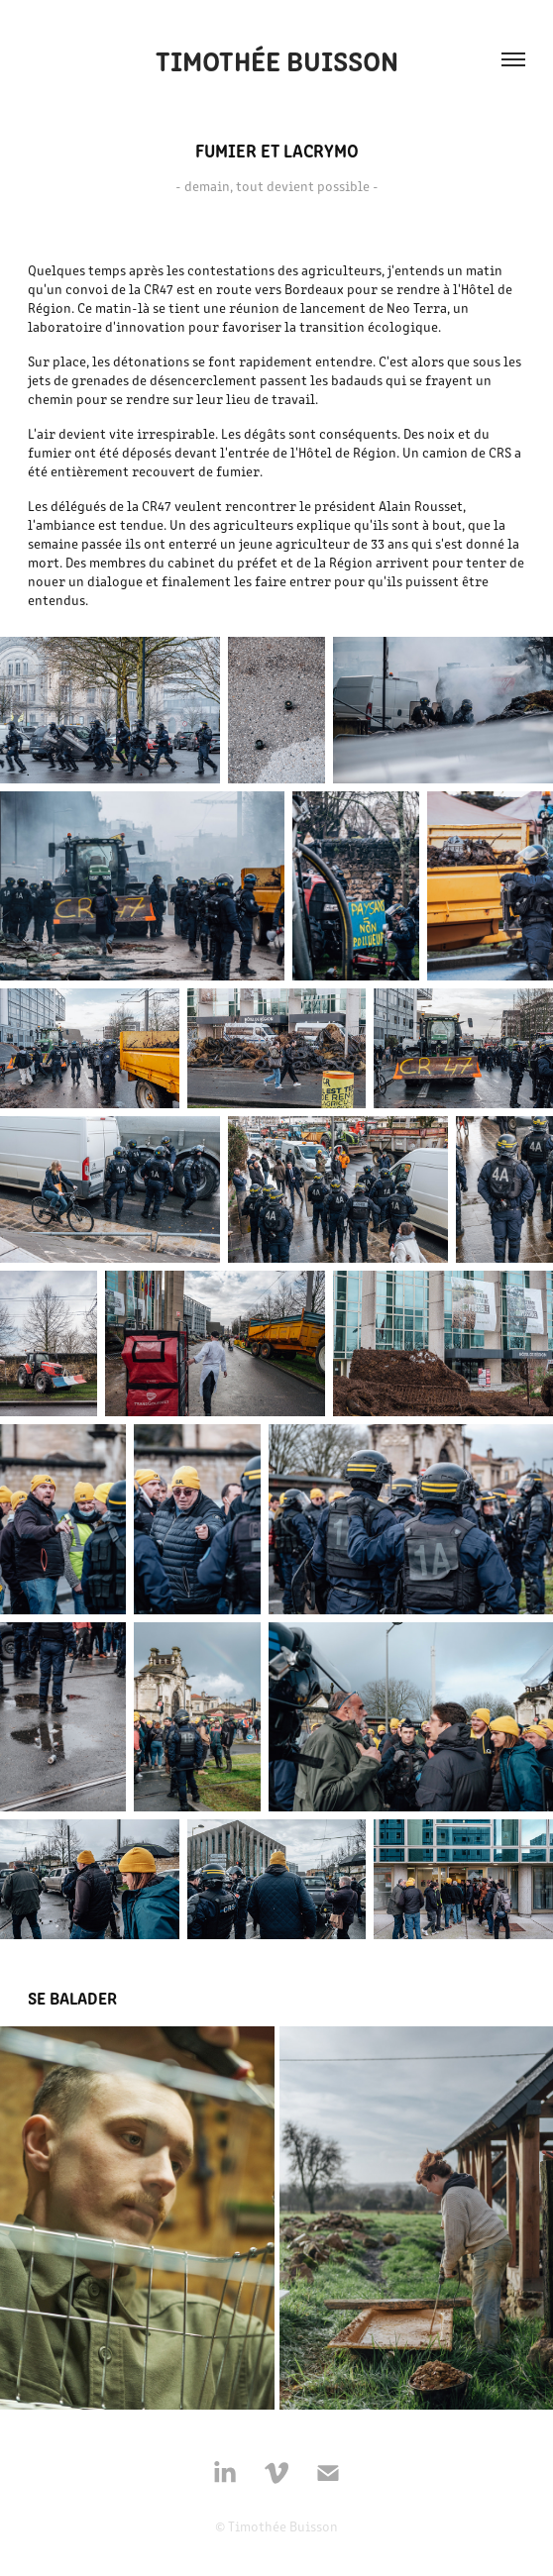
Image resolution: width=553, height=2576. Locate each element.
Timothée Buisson (277, 59)
